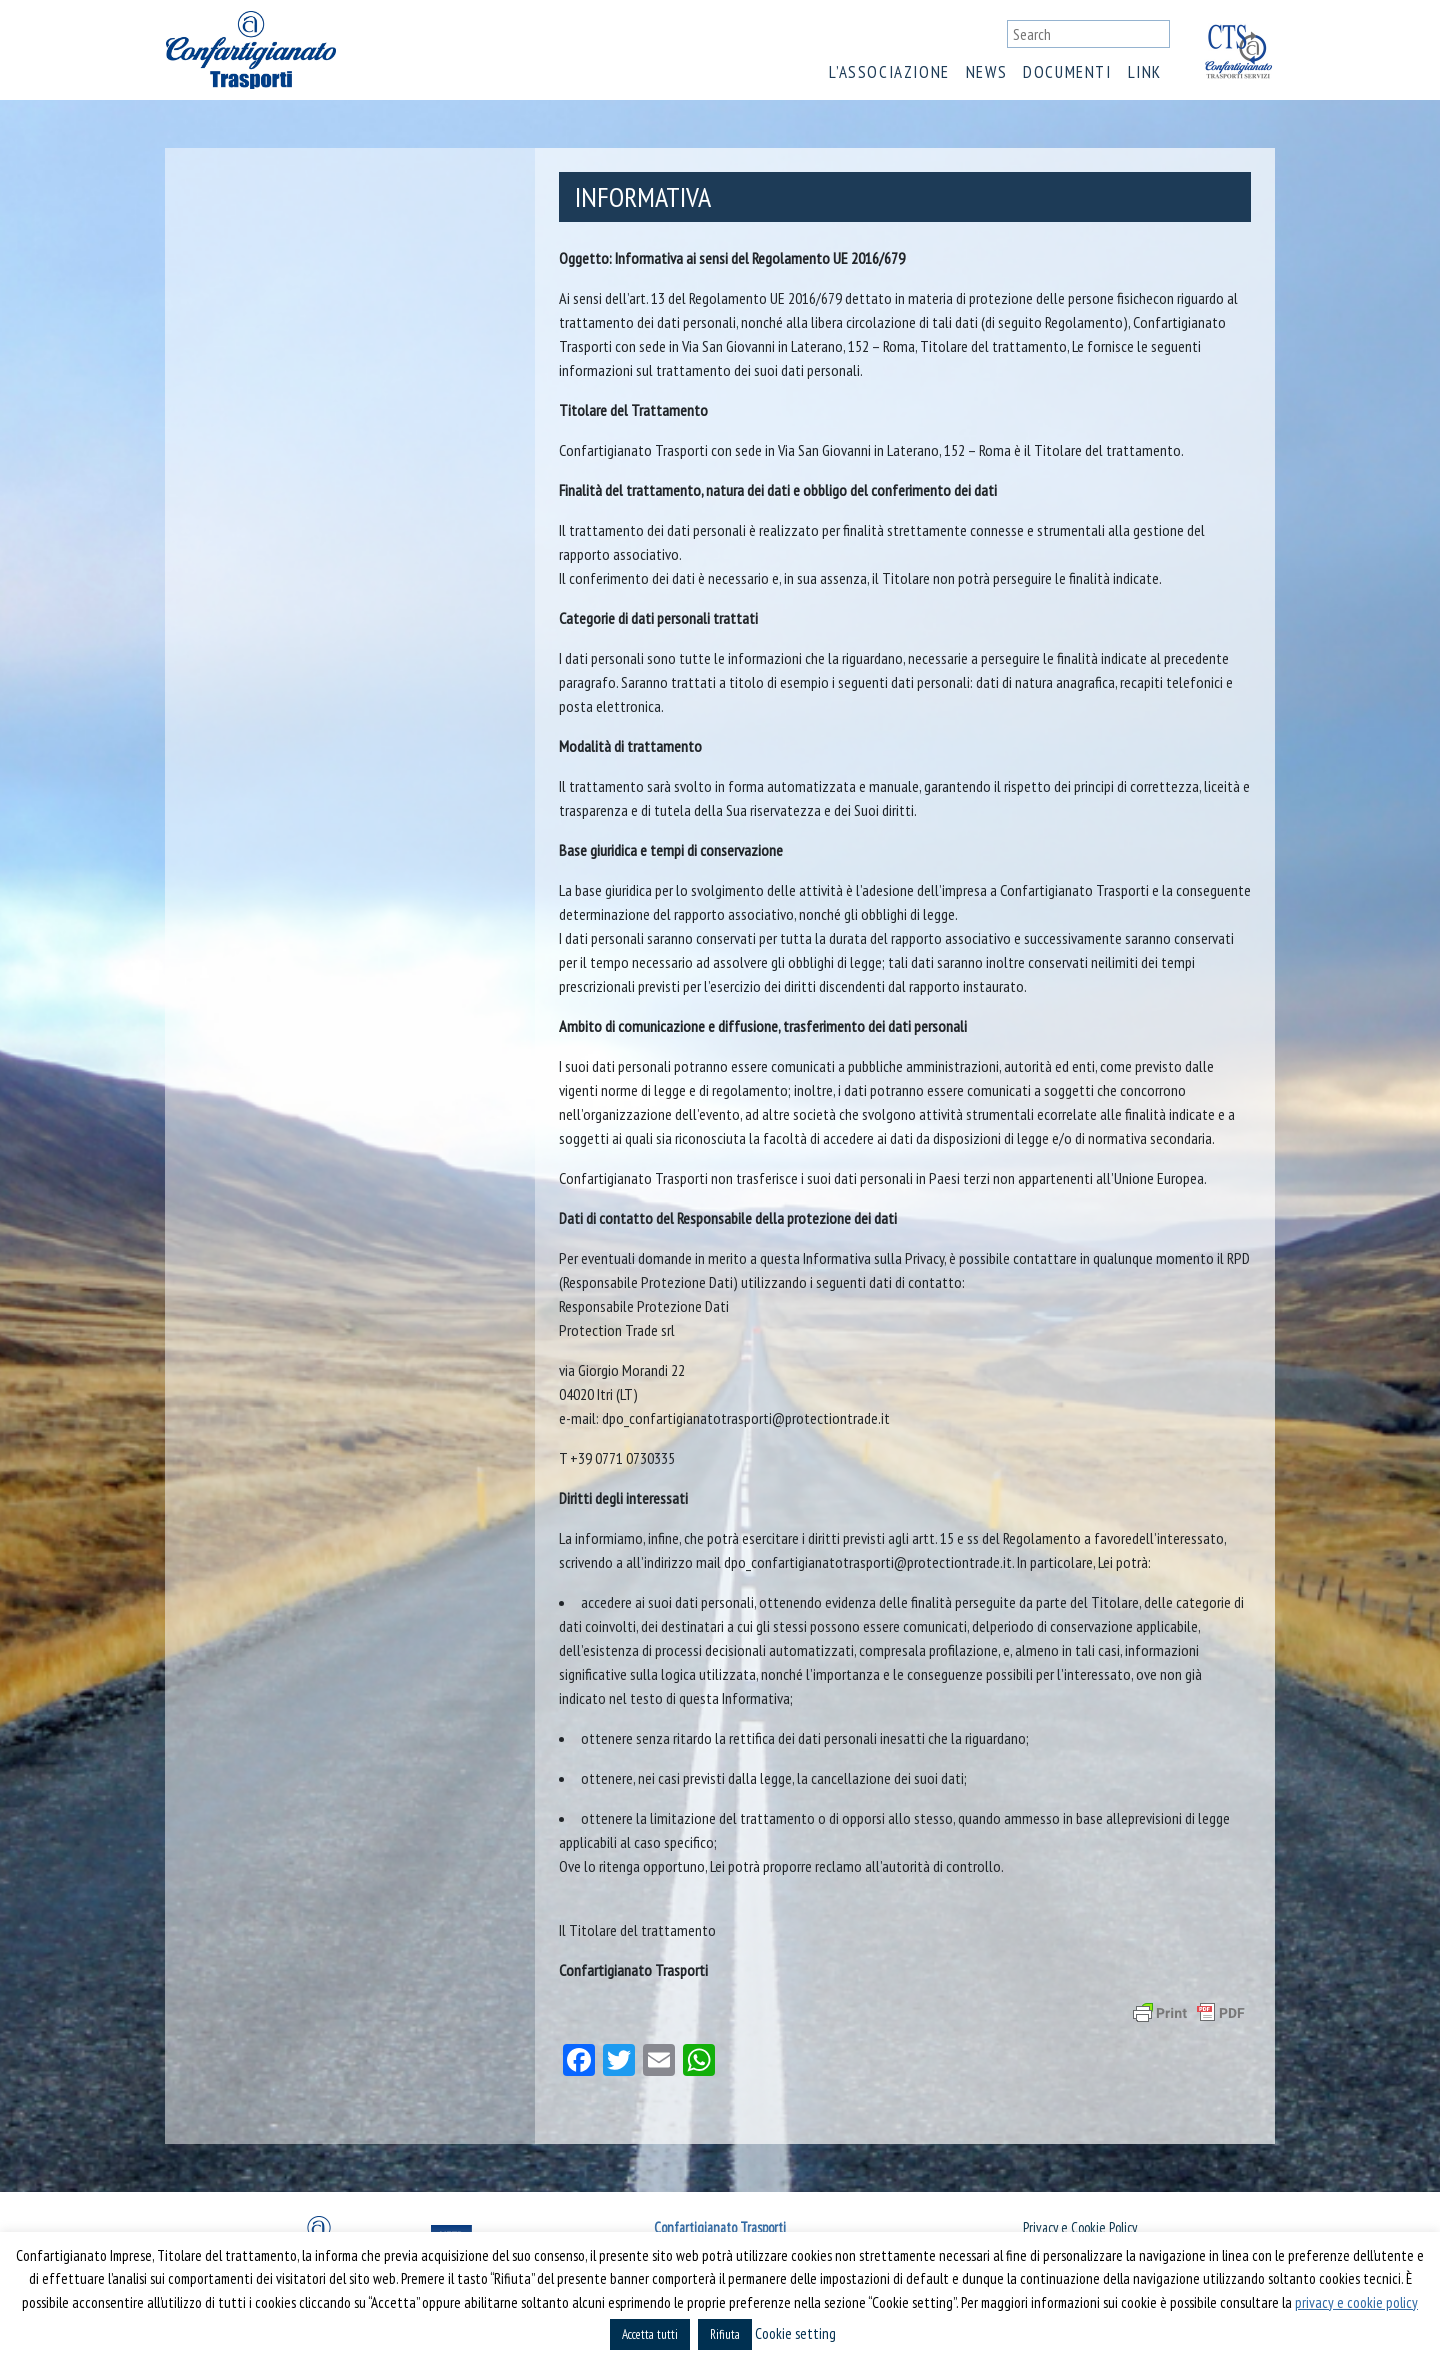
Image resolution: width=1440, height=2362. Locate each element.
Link (1145, 72)
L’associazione (889, 72)
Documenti (1067, 72)
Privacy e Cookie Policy (1080, 2227)
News (986, 72)
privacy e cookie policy (1356, 2302)
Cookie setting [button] (795, 2333)
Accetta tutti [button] (650, 2334)
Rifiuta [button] (725, 2334)
